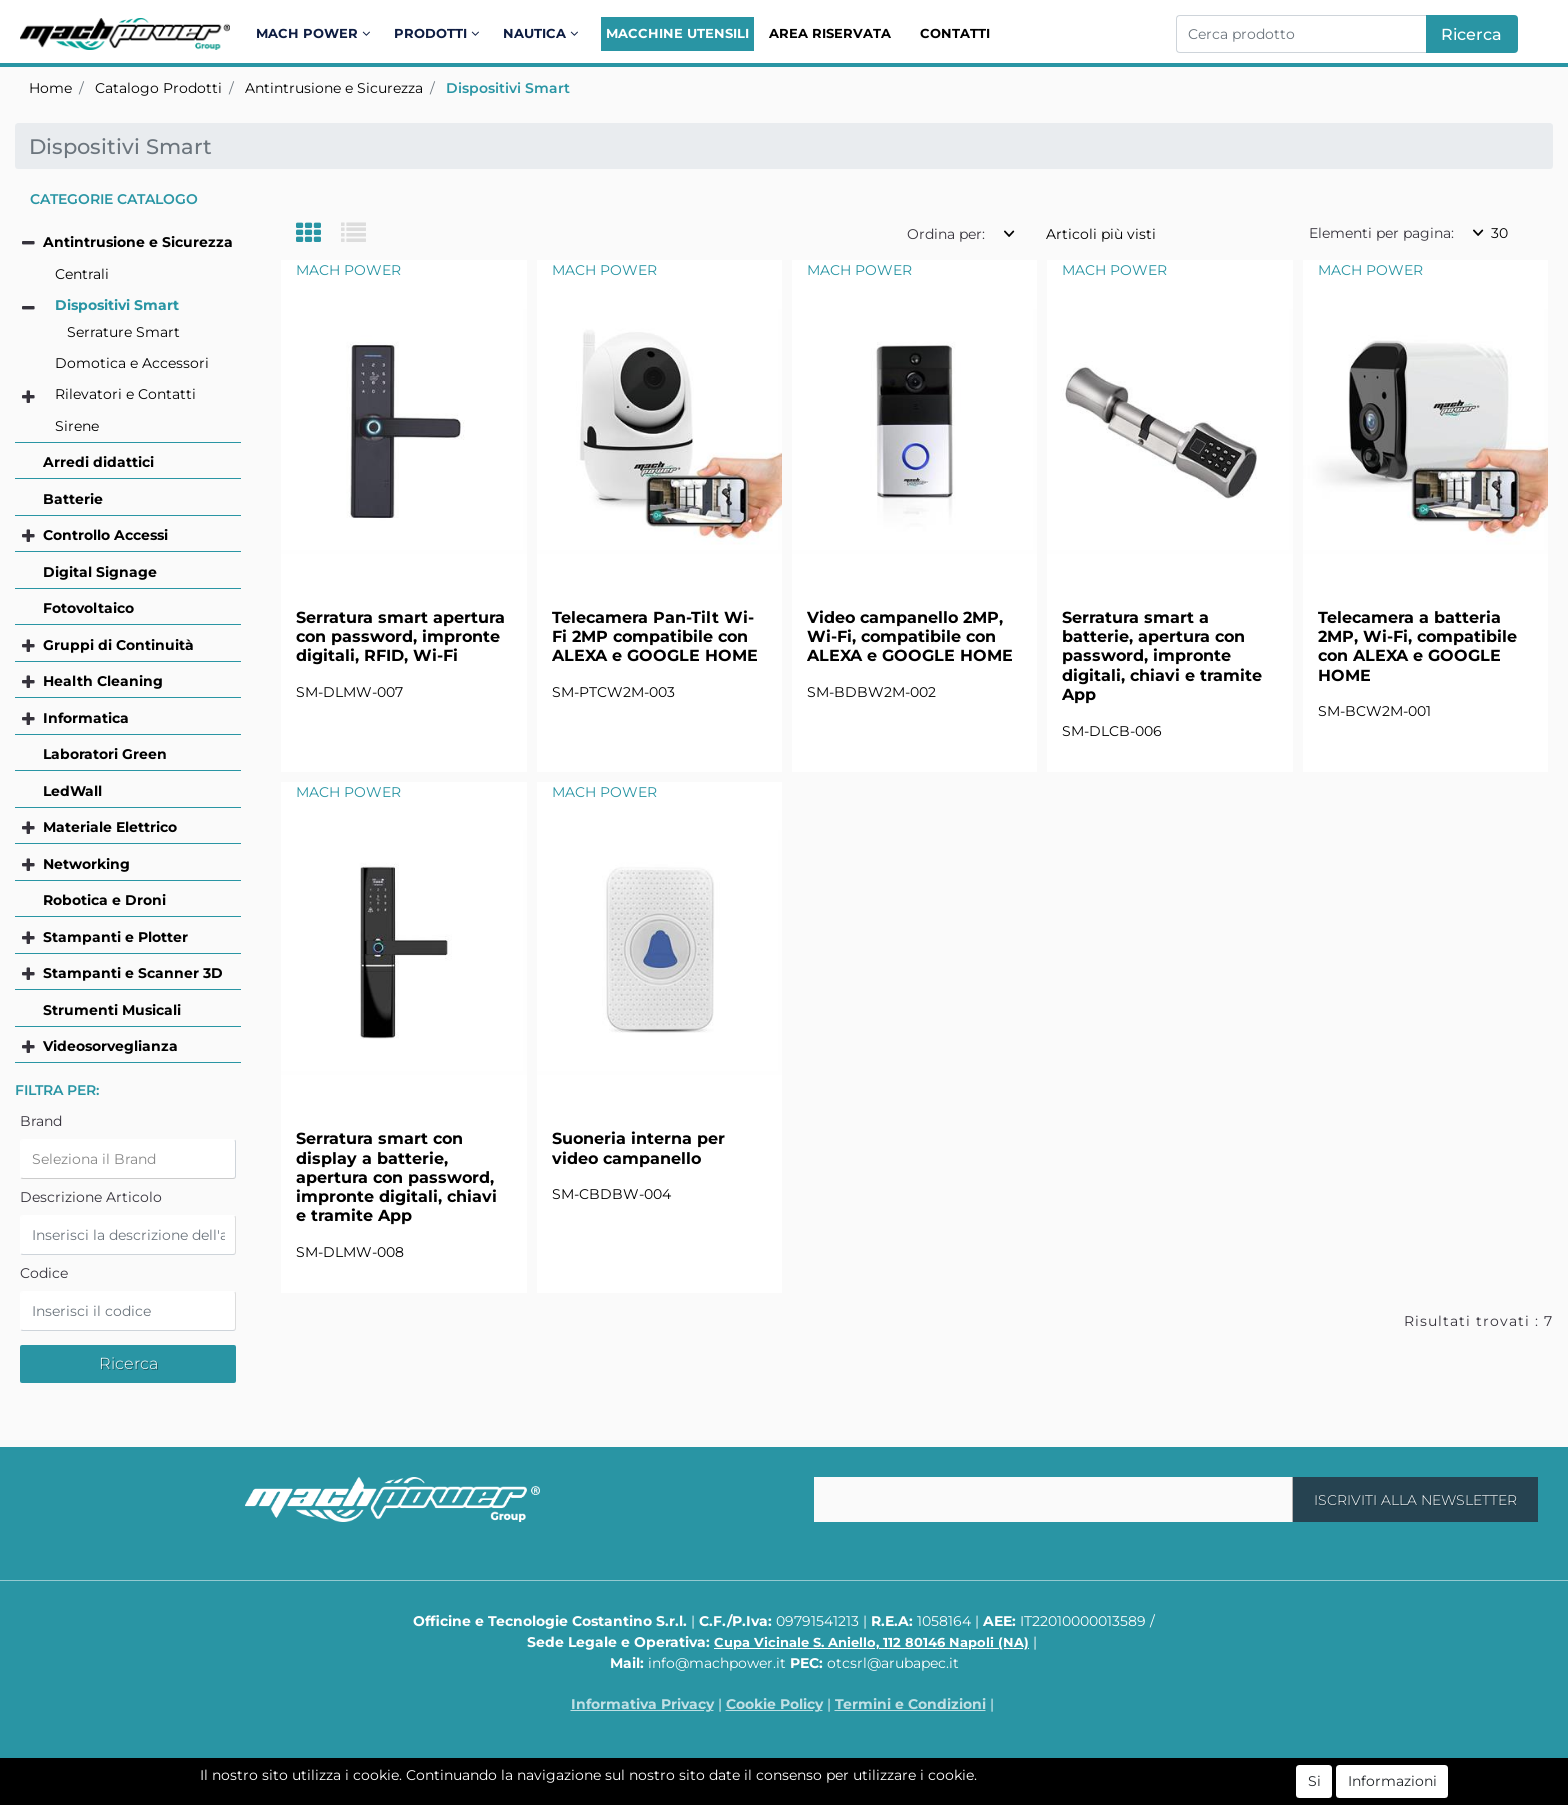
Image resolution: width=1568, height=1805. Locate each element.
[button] (316, 34)
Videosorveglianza (110, 1046)
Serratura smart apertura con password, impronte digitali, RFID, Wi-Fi (400, 636)
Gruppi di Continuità (118, 645)
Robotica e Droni (104, 900)
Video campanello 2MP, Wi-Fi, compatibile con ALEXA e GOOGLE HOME (910, 636)
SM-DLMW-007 (349, 692)
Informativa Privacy (642, 1704)
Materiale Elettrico (110, 827)
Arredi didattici (98, 462)
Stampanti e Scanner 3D (133, 973)
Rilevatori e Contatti (125, 394)
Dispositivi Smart (508, 88)
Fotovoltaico (88, 608)
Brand (41, 1121)
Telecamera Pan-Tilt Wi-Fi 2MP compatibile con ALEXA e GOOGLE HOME (655, 636)
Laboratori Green (105, 754)
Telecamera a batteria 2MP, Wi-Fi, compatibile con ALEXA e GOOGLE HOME (1417, 646)
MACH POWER (348, 270)
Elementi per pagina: (1381, 233)
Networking (86, 864)
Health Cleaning (103, 681)
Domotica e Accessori (132, 363)
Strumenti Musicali (112, 1010)
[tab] (318, 234)
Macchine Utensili (677, 33)
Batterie (73, 499)
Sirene (77, 426)
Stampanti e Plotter (115, 937)
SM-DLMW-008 (350, 1252)
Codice (44, 1273)
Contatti (955, 33)
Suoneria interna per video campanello (638, 1148)
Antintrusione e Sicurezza (334, 88)
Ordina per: (946, 234)
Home (50, 88)
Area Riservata (830, 33)
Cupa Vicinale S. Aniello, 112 (871, 1642)
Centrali (82, 274)
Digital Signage (100, 572)
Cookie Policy (774, 1704)
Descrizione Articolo (91, 1197)
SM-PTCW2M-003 (613, 692)
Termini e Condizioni (910, 1704)
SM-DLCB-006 (1112, 731)
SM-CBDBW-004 (611, 1194)
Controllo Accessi (105, 535)
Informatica (86, 718)
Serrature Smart (123, 332)
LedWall (72, 791)
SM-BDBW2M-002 (871, 692)
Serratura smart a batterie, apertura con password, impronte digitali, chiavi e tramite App (1162, 656)
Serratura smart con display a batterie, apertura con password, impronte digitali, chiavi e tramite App (396, 1177)
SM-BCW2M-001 (1374, 711)
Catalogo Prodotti (158, 88)
